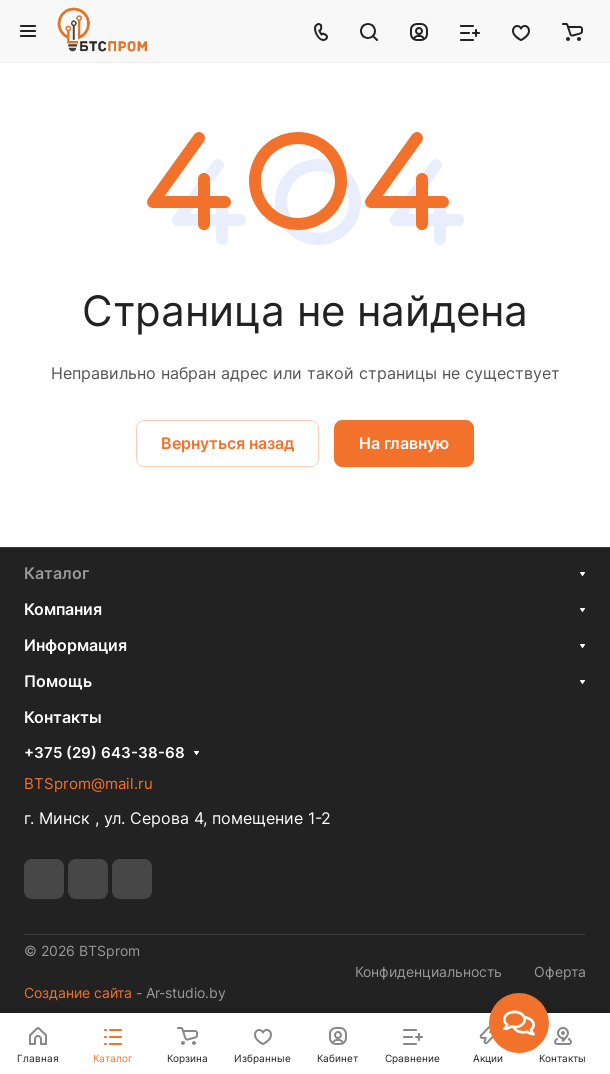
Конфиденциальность (428, 971)
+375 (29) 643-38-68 (104, 753)
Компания (63, 609)
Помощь (58, 681)
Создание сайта (78, 992)
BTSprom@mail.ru (88, 783)
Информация (75, 645)
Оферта (560, 971)
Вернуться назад (227, 443)
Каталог (56, 573)
